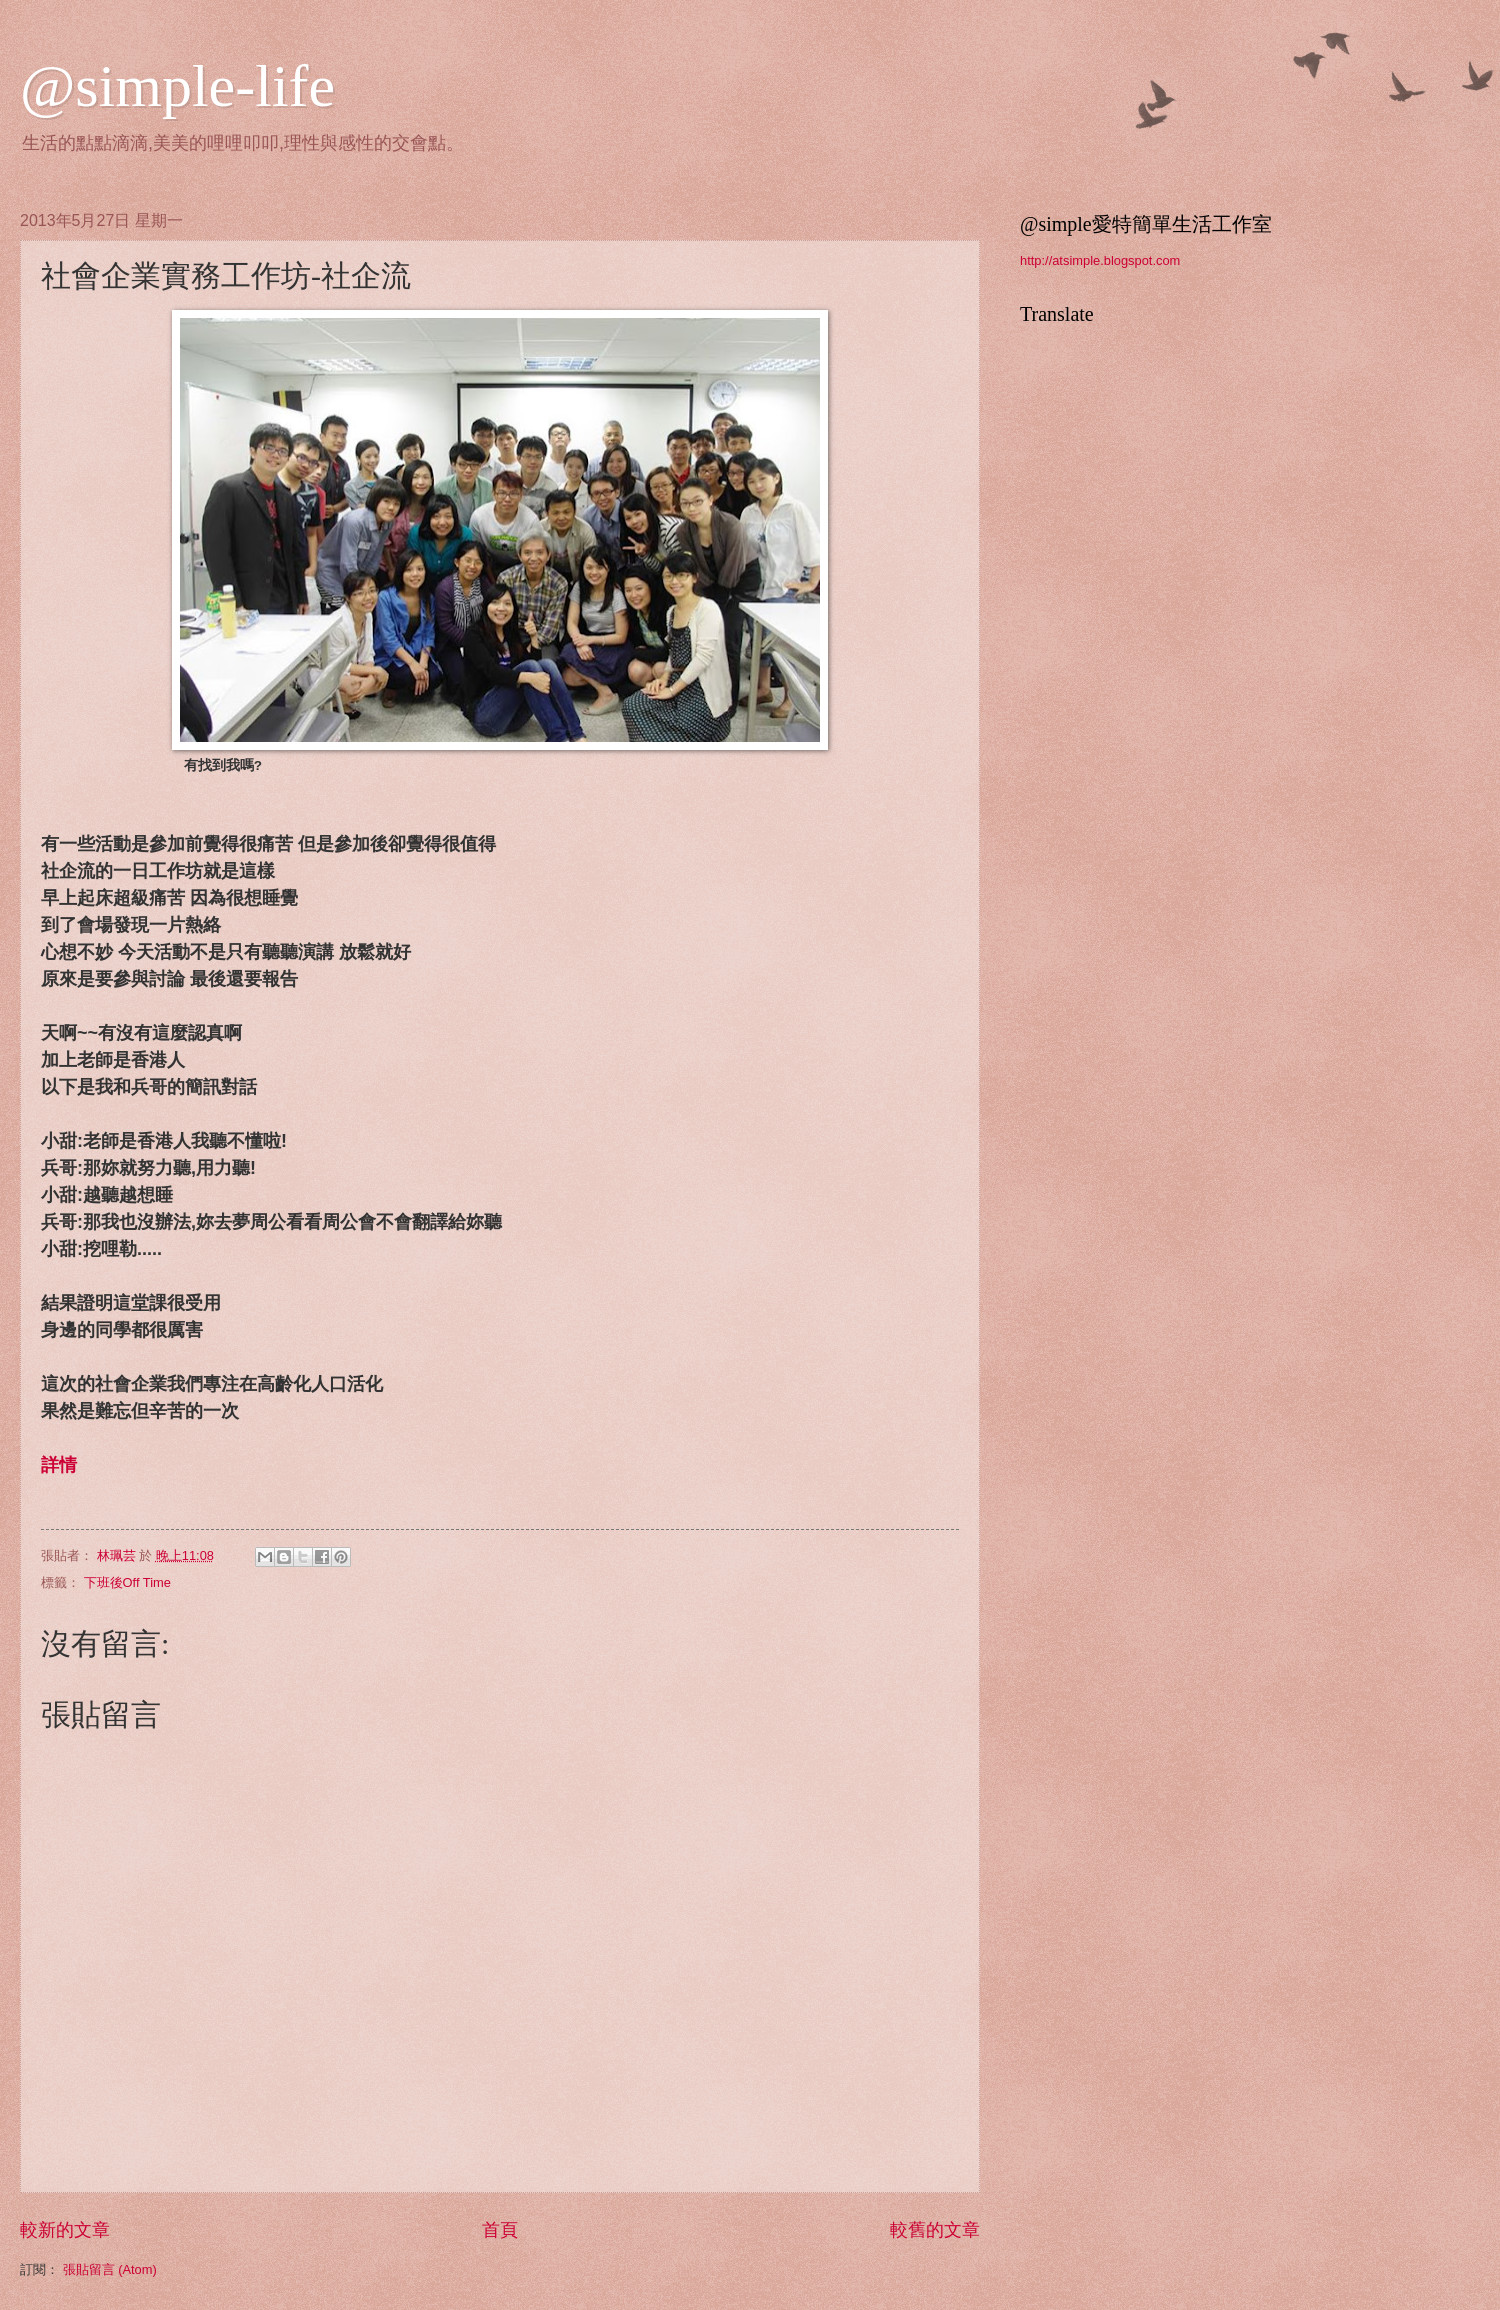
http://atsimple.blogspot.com (1100, 260)
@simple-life (177, 86)
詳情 (59, 1465)
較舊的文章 (935, 2230)
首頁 (500, 2230)
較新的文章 (65, 2230)
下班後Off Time (127, 1582)
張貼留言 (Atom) (110, 2269)
